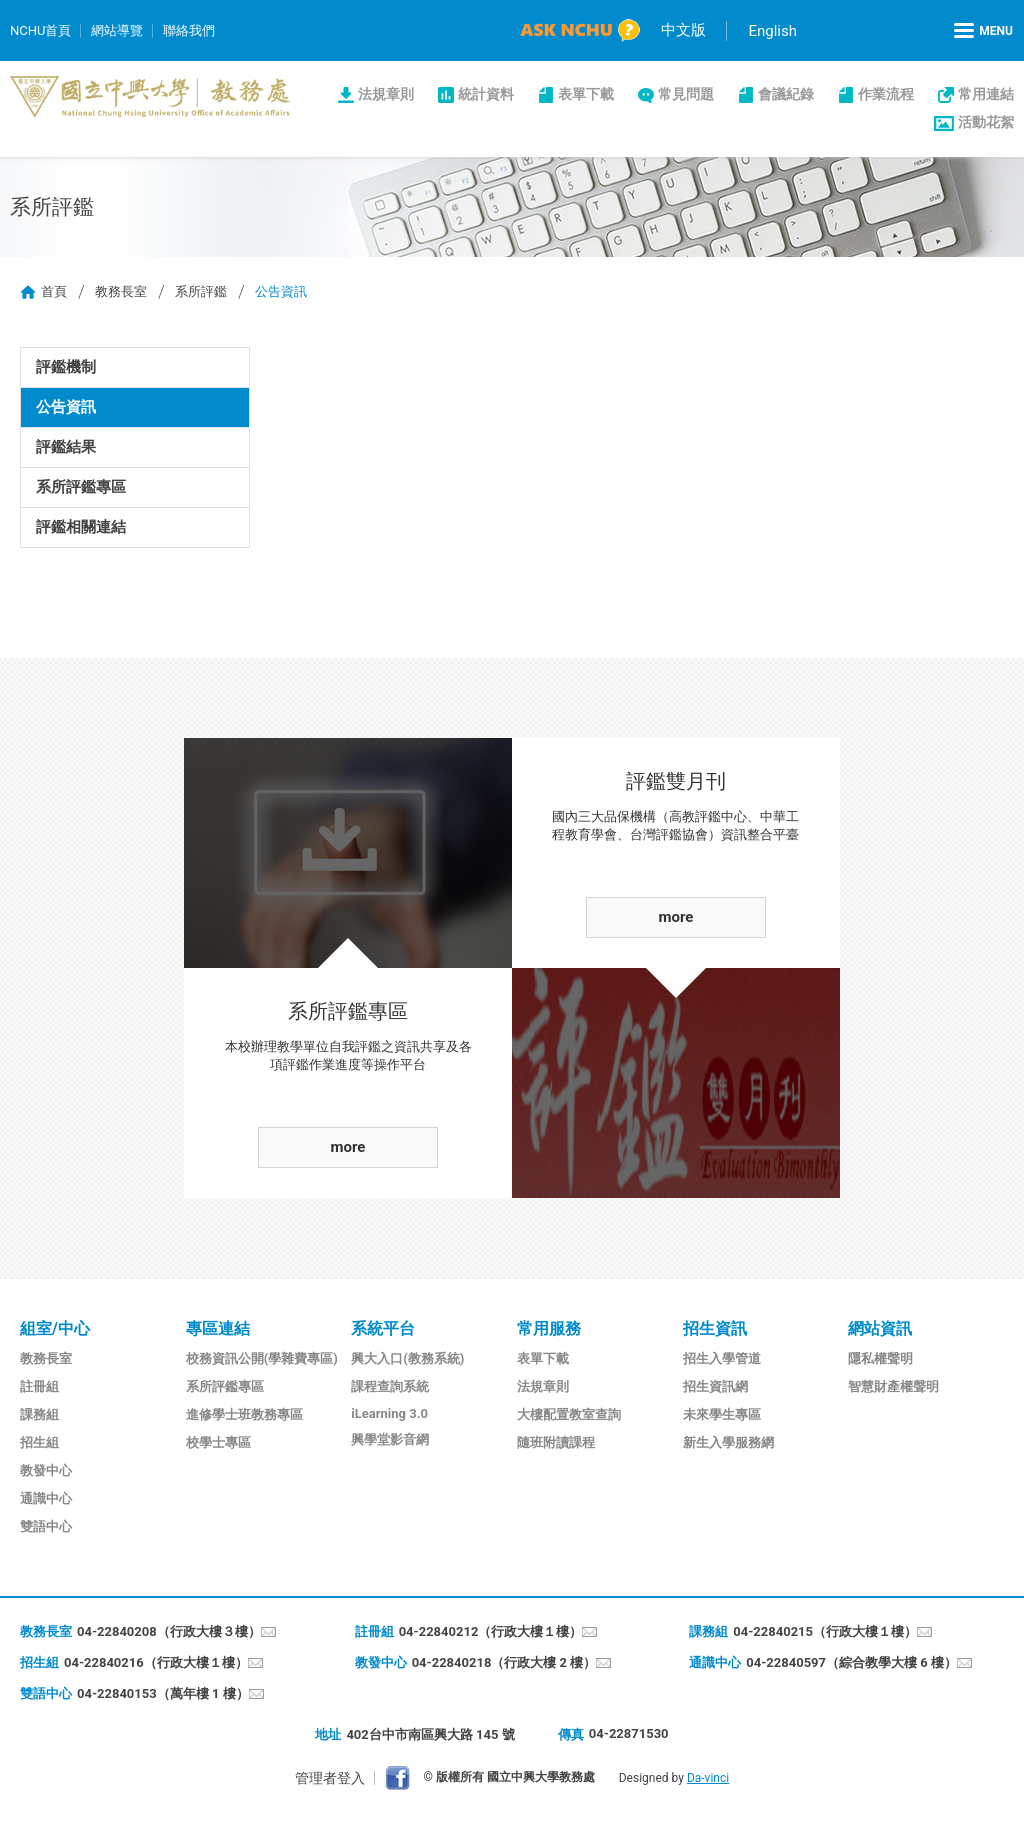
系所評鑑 (201, 291)
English (772, 31)
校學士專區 (218, 1442)
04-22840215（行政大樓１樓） (825, 1631)
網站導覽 (117, 30)
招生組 (39, 1442)
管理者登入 (330, 1778)
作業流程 (886, 94)
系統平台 (383, 1328)
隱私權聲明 (880, 1358)
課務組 (39, 1414)
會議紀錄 (786, 94)
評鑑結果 (66, 447)
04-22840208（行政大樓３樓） (169, 1631)
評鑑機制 (66, 367)
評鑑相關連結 (81, 527)
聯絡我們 (189, 30)
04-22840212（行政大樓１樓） (491, 1631)
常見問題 (686, 94)
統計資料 (486, 94)
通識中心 (46, 1498)
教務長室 (121, 291)
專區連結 (218, 1328)
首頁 (54, 291)
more (348, 1147)
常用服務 (549, 1328)
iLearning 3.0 (389, 1413)
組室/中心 (55, 1328)
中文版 (683, 30)
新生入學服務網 (728, 1442)
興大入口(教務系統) (407, 1358)
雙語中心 (46, 1526)
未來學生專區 (722, 1414)
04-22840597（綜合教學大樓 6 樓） (851, 1662)
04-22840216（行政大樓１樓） (156, 1662)
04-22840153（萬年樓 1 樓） (163, 1693)
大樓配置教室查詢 (569, 1414)
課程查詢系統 (390, 1386)
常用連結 (986, 94)
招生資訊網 (715, 1386)
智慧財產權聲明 (893, 1386)
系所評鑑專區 (81, 487)
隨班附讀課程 (556, 1442)
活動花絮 (986, 122)
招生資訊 (715, 1328)
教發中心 (46, 1470)
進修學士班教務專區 (244, 1414)
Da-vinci (708, 1778)
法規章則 (386, 94)
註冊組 (39, 1386)
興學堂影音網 (390, 1439)
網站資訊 (880, 1328)
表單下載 (586, 94)
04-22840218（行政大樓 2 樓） (504, 1662)
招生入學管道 (722, 1358)
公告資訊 (66, 407)
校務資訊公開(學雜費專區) (262, 1358)
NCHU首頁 (40, 30)
